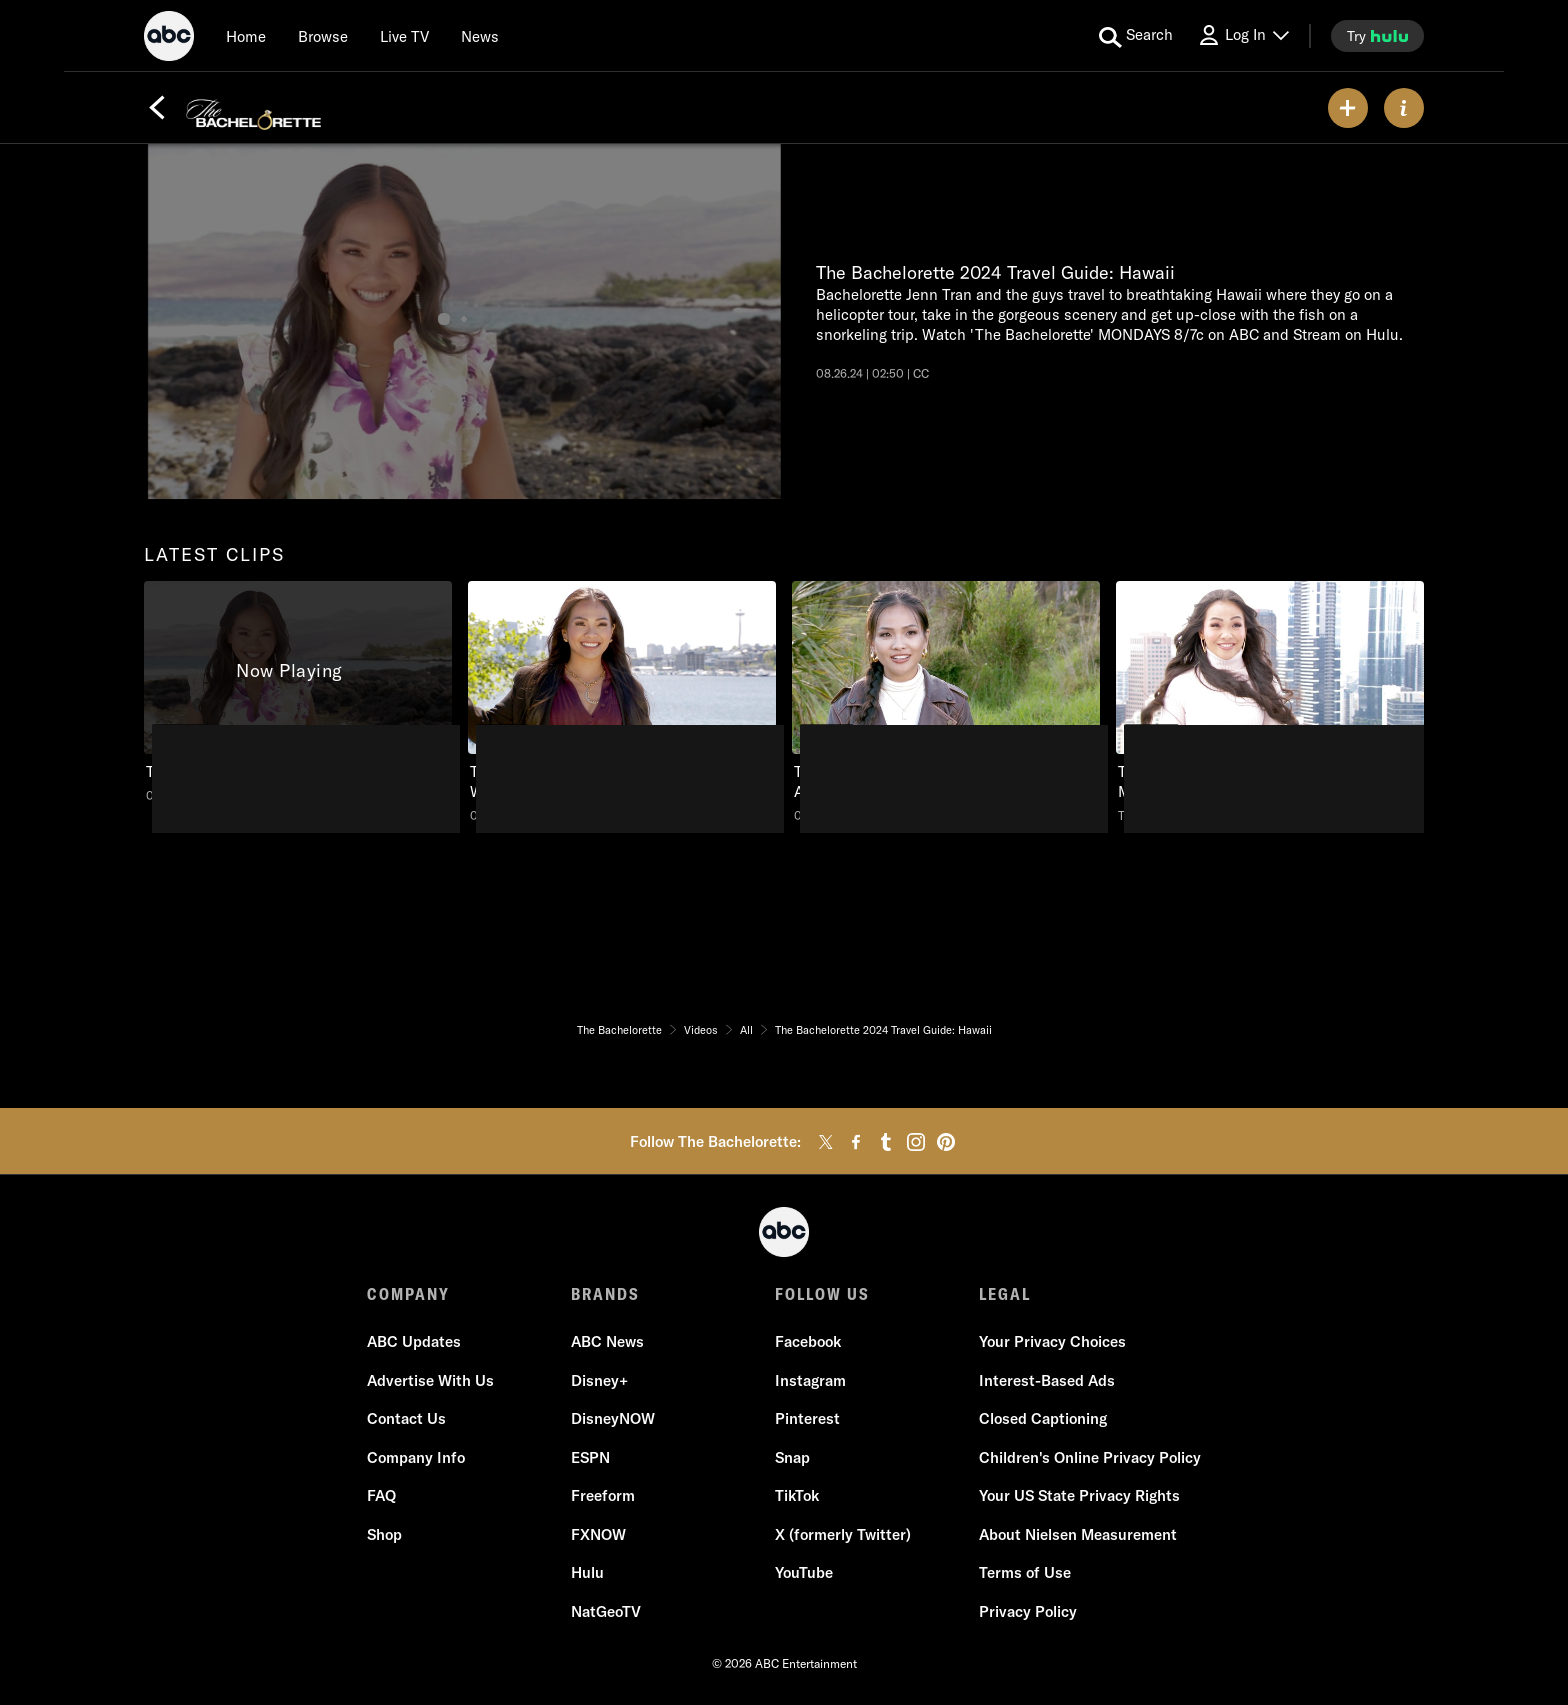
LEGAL (1005, 1294)
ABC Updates (414, 1341)
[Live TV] (404, 36)
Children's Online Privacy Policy (1090, 1457)
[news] (480, 36)
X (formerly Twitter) (843, 1534)
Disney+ (599, 1380)
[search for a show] (1136, 36)
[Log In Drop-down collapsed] (1243, 35)
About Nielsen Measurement (1078, 1534)
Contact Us (406, 1418)
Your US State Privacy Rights (1079, 1495)
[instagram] (916, 1142)
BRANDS (605, 1294)
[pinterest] (946, 1142)
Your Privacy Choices (1052, 1341)
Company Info (416, 1457)
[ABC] (169, 39)
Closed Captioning (1043, 1418)
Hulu (587, 1572)
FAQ (381, 1495)
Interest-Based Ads (1047, 1380)
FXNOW (598, 1534)
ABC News (607, 1341)
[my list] (1348, 108)
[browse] (323, 36)
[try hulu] (1377, 36)
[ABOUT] (1404, 108)
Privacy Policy (1028, 1611)
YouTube (804, 1572)
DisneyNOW (613, 1418)
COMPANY (408, 1294)
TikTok (797, 1495)
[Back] (157, 108)
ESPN (590, 1457)
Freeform (603, 1495)
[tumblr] (886, 1142)
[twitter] (826, 1142)
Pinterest (807, 1418)
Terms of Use (1025, 1572)
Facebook (808, 1341)
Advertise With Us (430, 1380)
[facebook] (856, 1142)
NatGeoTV (606, 1611)
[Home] (246, 36)
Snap (792, 1457)
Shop (384, 1534)
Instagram (810, 1380)
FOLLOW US (822, 1294)
